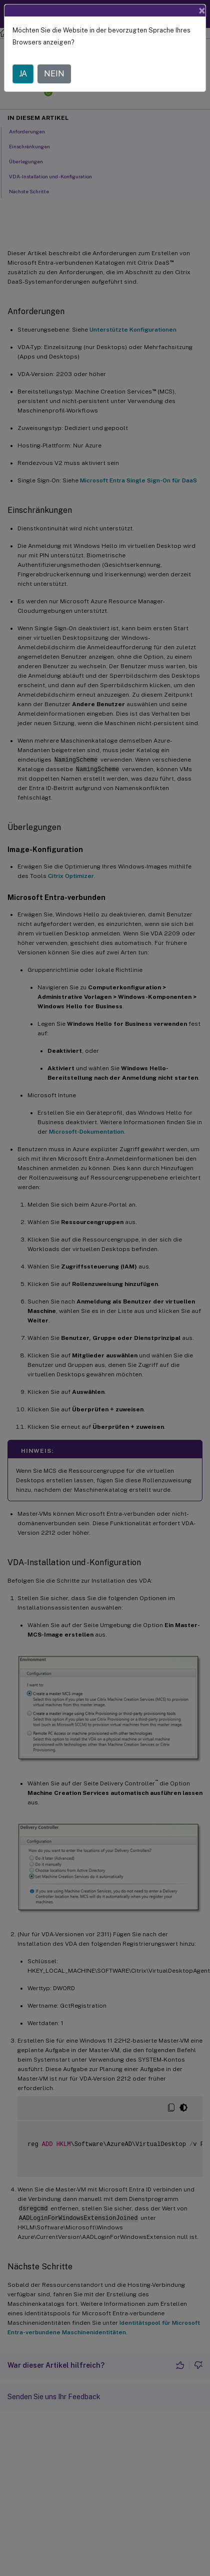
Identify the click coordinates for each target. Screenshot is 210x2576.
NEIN (54, 60)
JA (23, 60)
